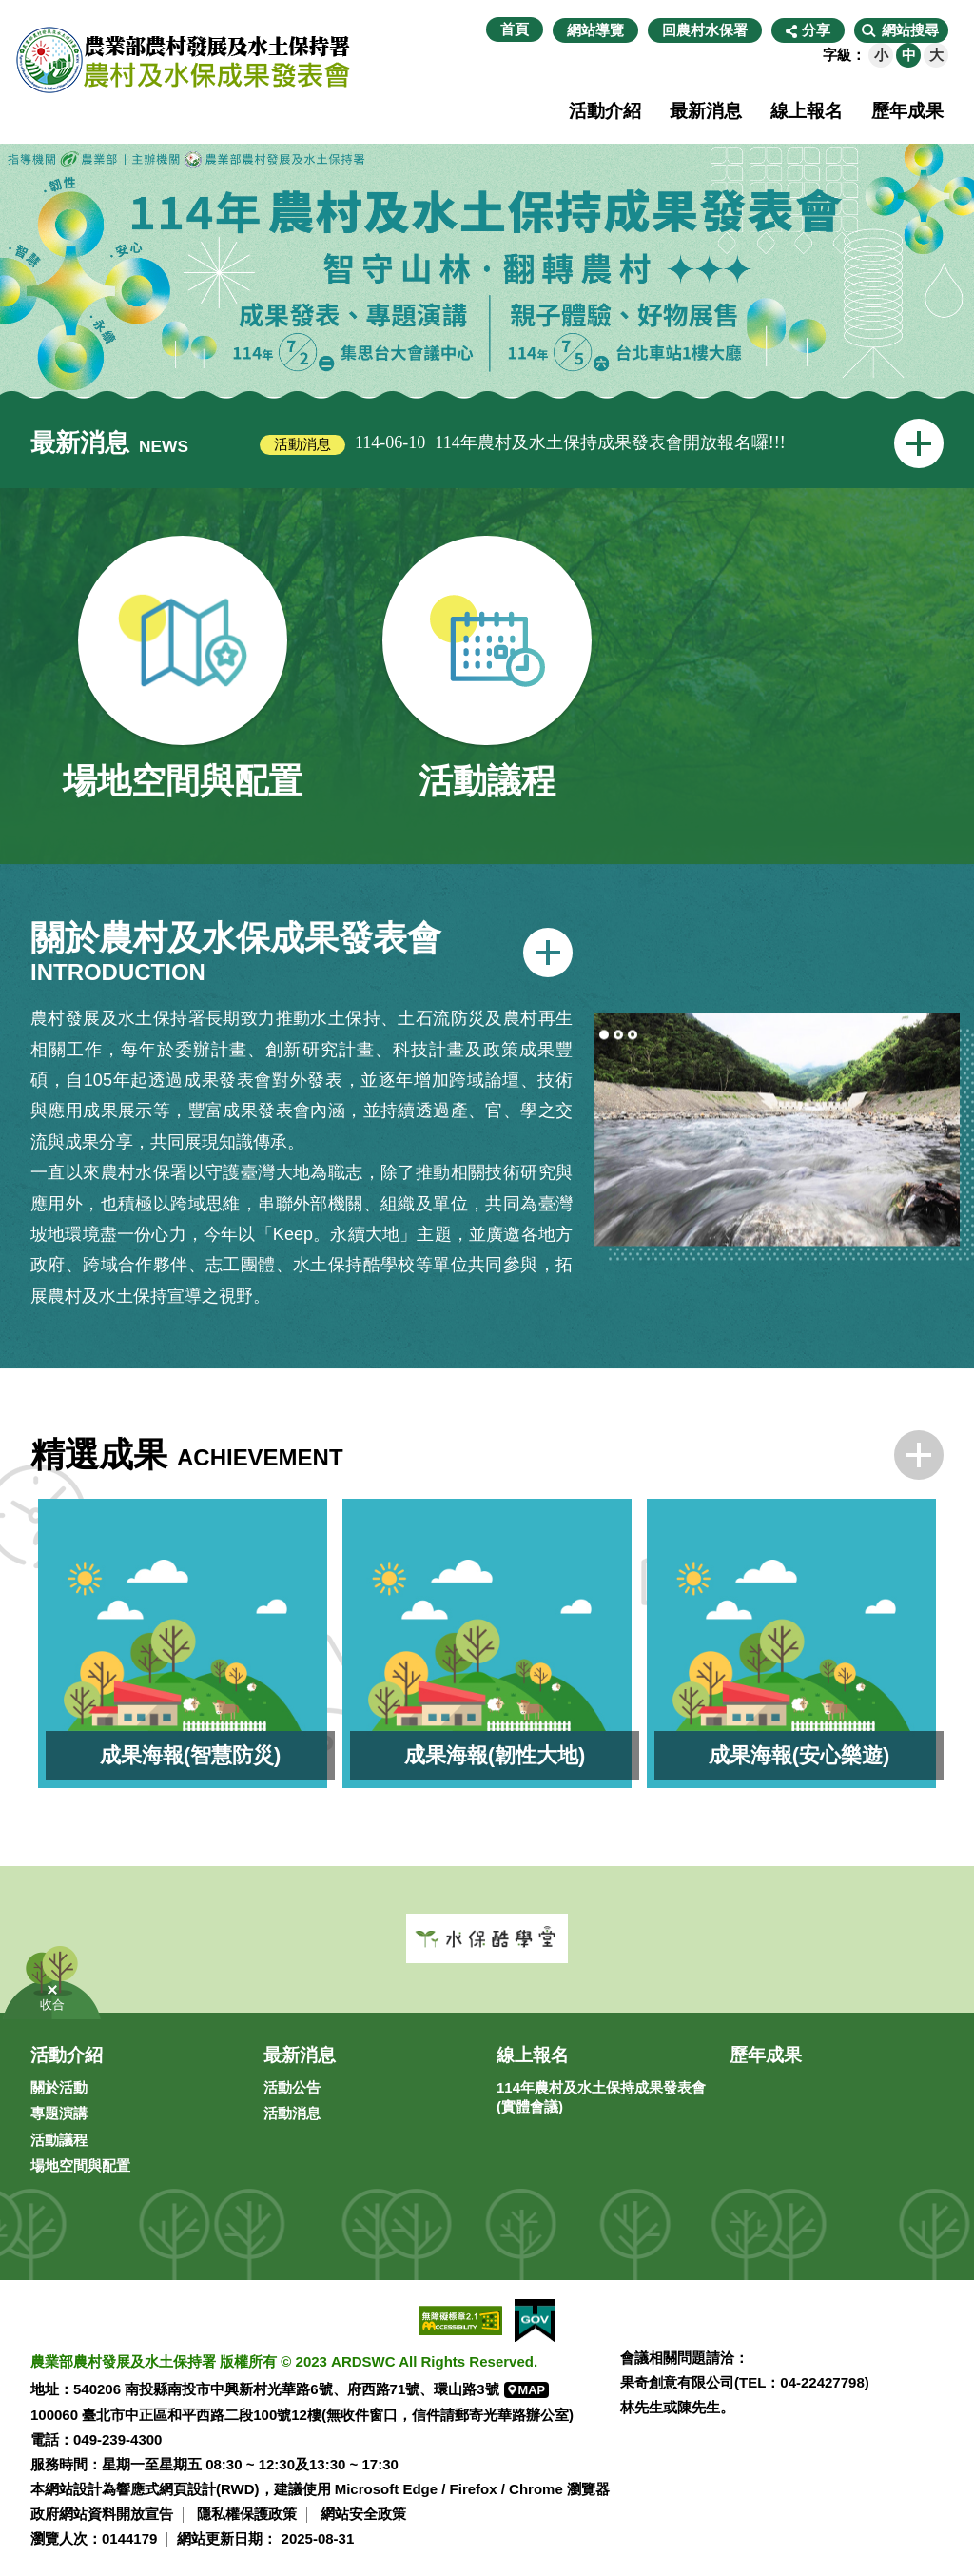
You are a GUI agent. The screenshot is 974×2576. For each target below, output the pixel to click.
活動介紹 (605, 111)
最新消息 (706, 111)
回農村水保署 (705, 30)
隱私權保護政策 (247, 2514)
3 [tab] (632, 1035)
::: (476, 30)
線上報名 (806, 111)
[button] (901, 30)
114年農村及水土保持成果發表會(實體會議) (601, 2096)
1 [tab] (604, 1035)
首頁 (514, 29)
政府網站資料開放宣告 (101, 2514)
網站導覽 (595, 30)
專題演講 (59, 2113)
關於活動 (59, 2087)
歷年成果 (907, 111)
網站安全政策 (363, 2514)
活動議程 (59, 2140)
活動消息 (292, 2113)
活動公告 (292, 2087)
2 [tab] (618, 1035)
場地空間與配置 (80, 2165)
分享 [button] (816, 30)
